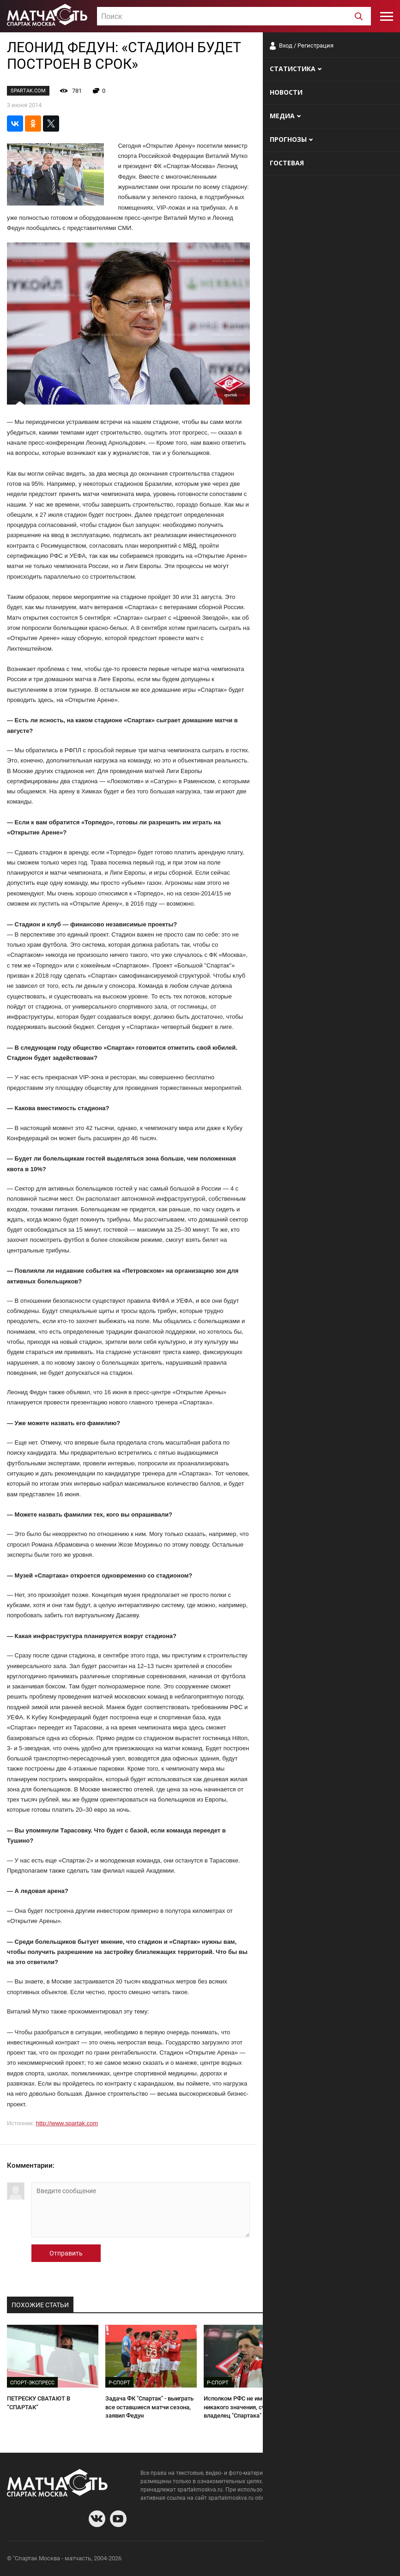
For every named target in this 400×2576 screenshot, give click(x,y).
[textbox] (233, 16)
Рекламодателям (368, 2559)
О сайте (280, 2559)
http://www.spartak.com (67, 2123)
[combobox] (234, 16)
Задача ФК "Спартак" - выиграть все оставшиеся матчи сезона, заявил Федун (149, 2407)
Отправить (66, 2253)
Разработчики (318, 2559)
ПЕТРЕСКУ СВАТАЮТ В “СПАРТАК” (38, 2403)
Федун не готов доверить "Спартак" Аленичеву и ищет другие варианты (340, 2407)
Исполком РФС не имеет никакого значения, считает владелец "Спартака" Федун (242, 2407)
